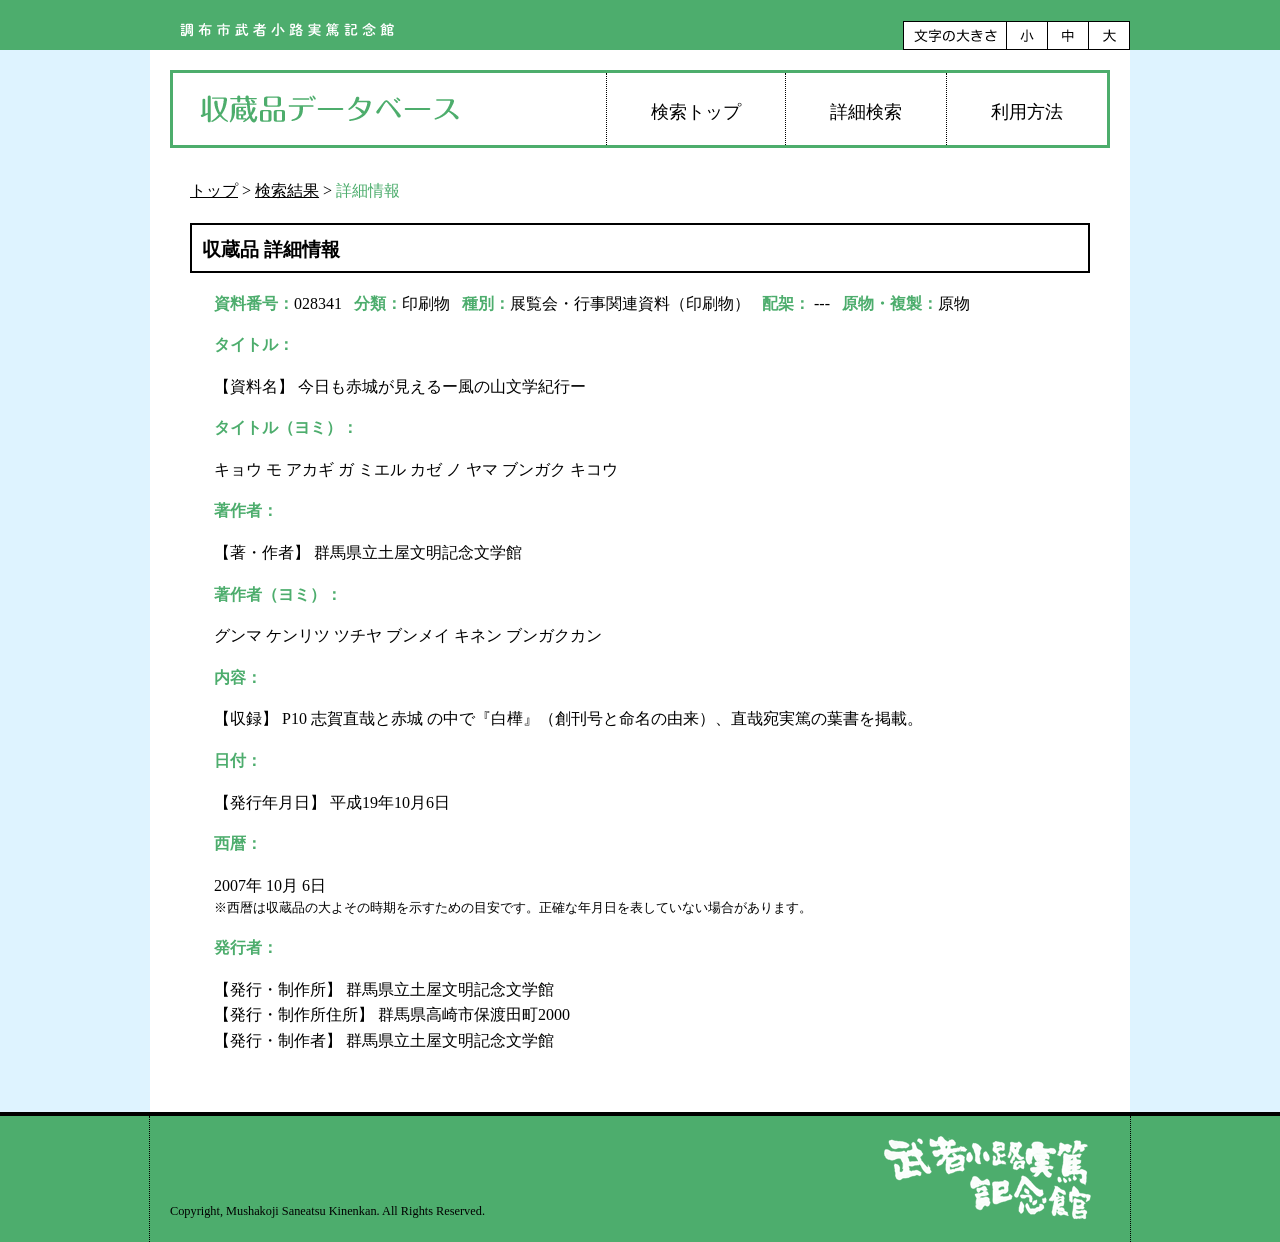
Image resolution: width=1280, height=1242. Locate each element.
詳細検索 (866, 112)
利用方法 (1027, 112)
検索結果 (287, 190)
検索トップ (696, 112)
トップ (214, 190)
